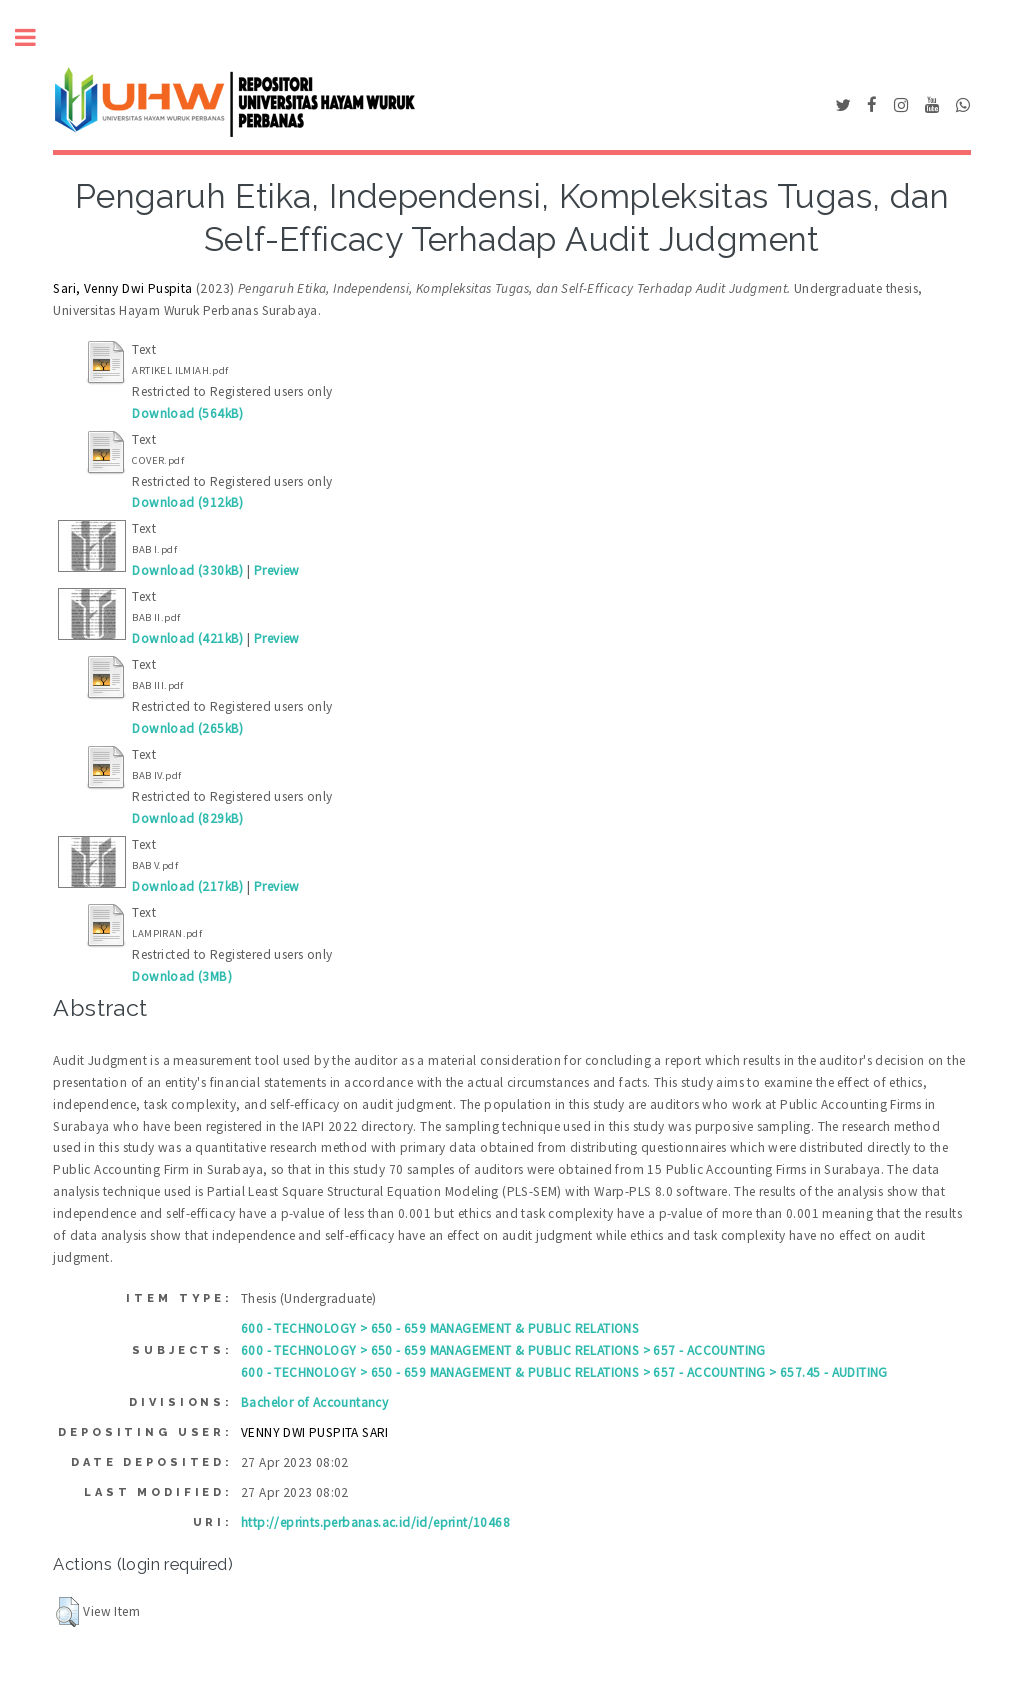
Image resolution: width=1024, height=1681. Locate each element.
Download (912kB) (187, 502)
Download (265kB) (187, 728)
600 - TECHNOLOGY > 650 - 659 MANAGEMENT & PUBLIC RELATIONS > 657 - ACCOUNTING (503, 1350)
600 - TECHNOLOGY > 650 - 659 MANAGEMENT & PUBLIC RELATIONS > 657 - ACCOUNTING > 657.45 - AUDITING (564, 1372)
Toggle (36, 37)
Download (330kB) (187, 570)
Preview (277, 570)
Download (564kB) (187, 413)
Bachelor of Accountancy (314, 1402)
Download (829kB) (187, 818)
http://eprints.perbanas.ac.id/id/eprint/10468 (375, 1522)
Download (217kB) (187, 886)
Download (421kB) (187, 638)
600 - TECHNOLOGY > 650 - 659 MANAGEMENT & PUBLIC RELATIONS (440, 1328)
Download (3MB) (182, 976)
